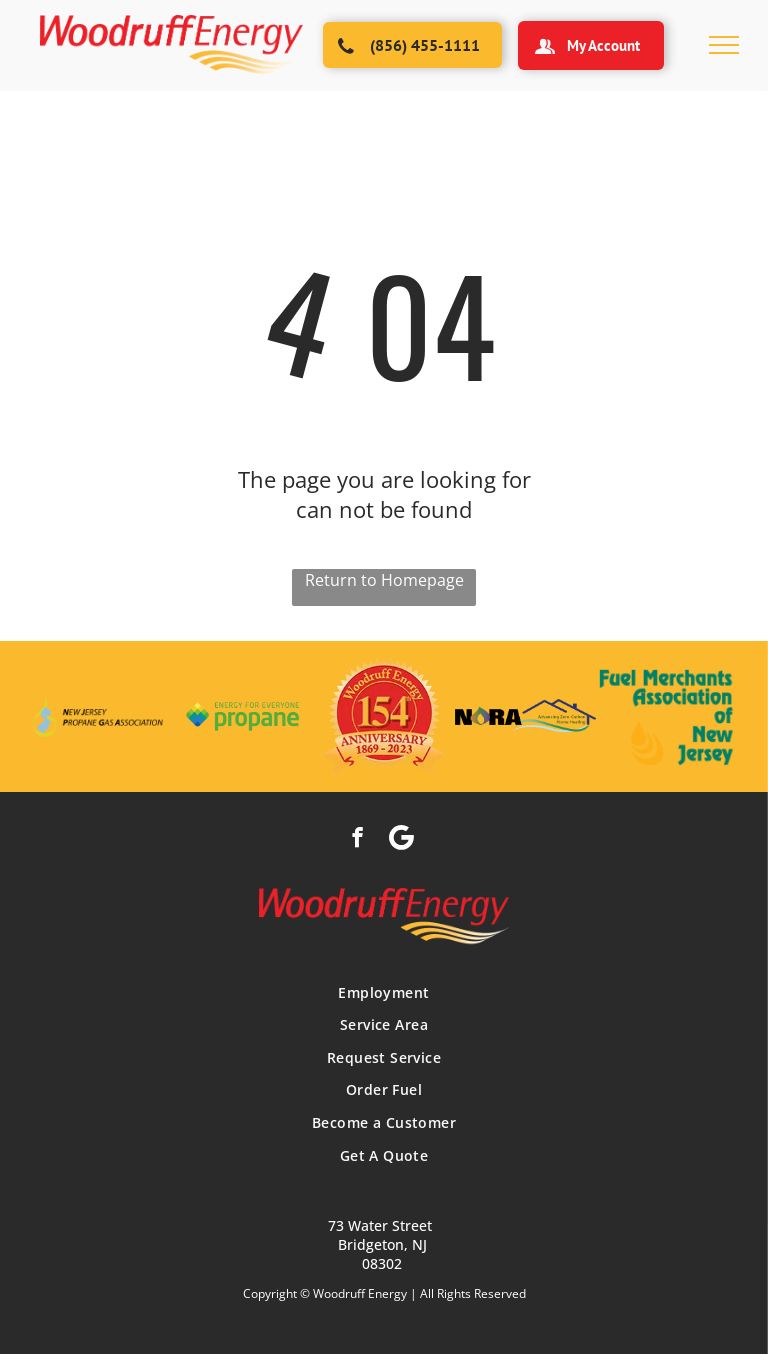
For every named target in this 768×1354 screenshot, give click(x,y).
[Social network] (401, 840)
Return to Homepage (384, 580)
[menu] (724, 45)
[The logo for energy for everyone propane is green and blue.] (242, 716)
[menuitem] (384, 992)
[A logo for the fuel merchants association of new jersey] (666, 716)
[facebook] (357, 840)
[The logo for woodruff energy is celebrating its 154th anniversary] (383, 716)
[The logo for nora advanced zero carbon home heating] (525, 716)
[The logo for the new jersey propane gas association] (101, 716)
